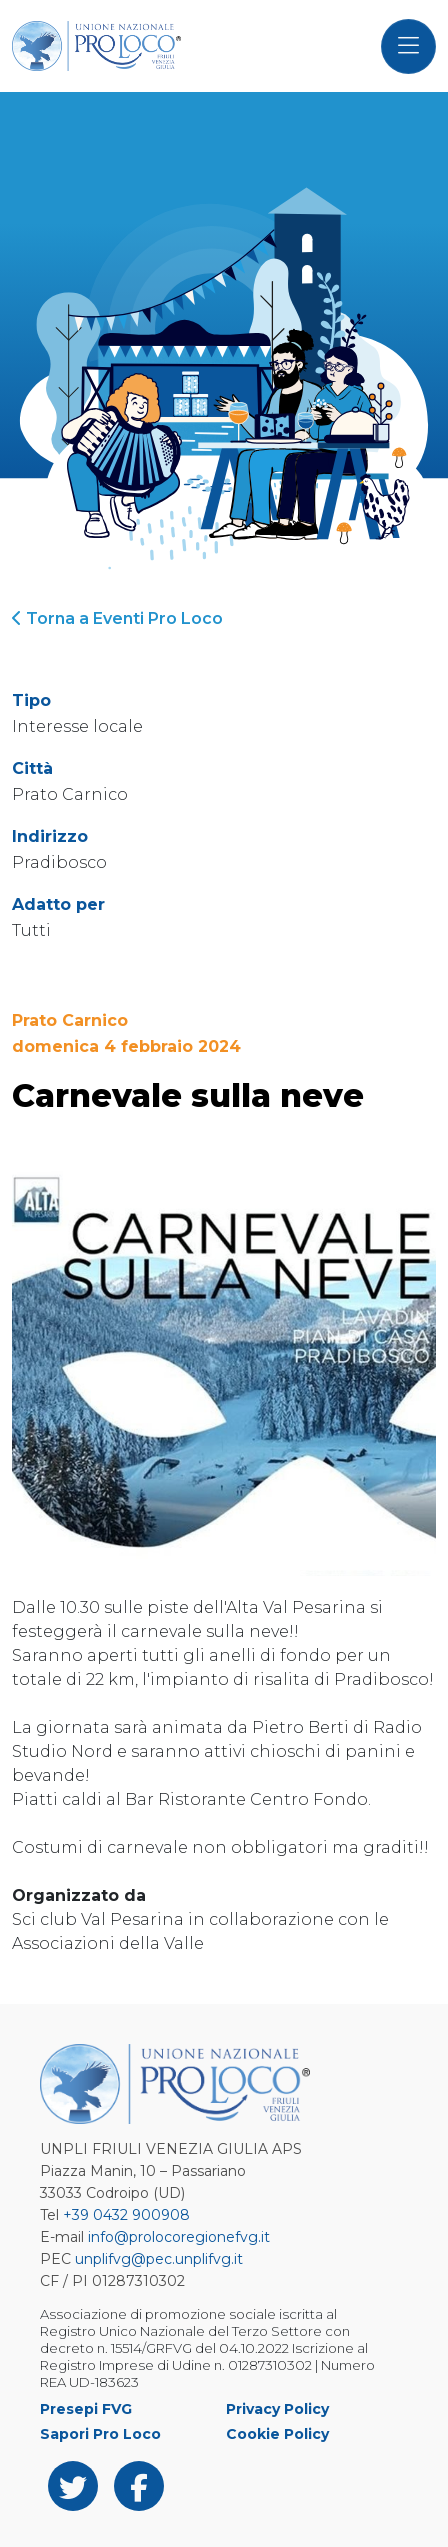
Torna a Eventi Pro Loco (117, 618)
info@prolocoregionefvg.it (179, 2237)
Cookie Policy (277, 2434)
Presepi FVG (86, 2409)
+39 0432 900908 (126, 2215)
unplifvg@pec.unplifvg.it (159, 2259)
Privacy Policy (277, 2409)
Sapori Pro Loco (100, 2434)
